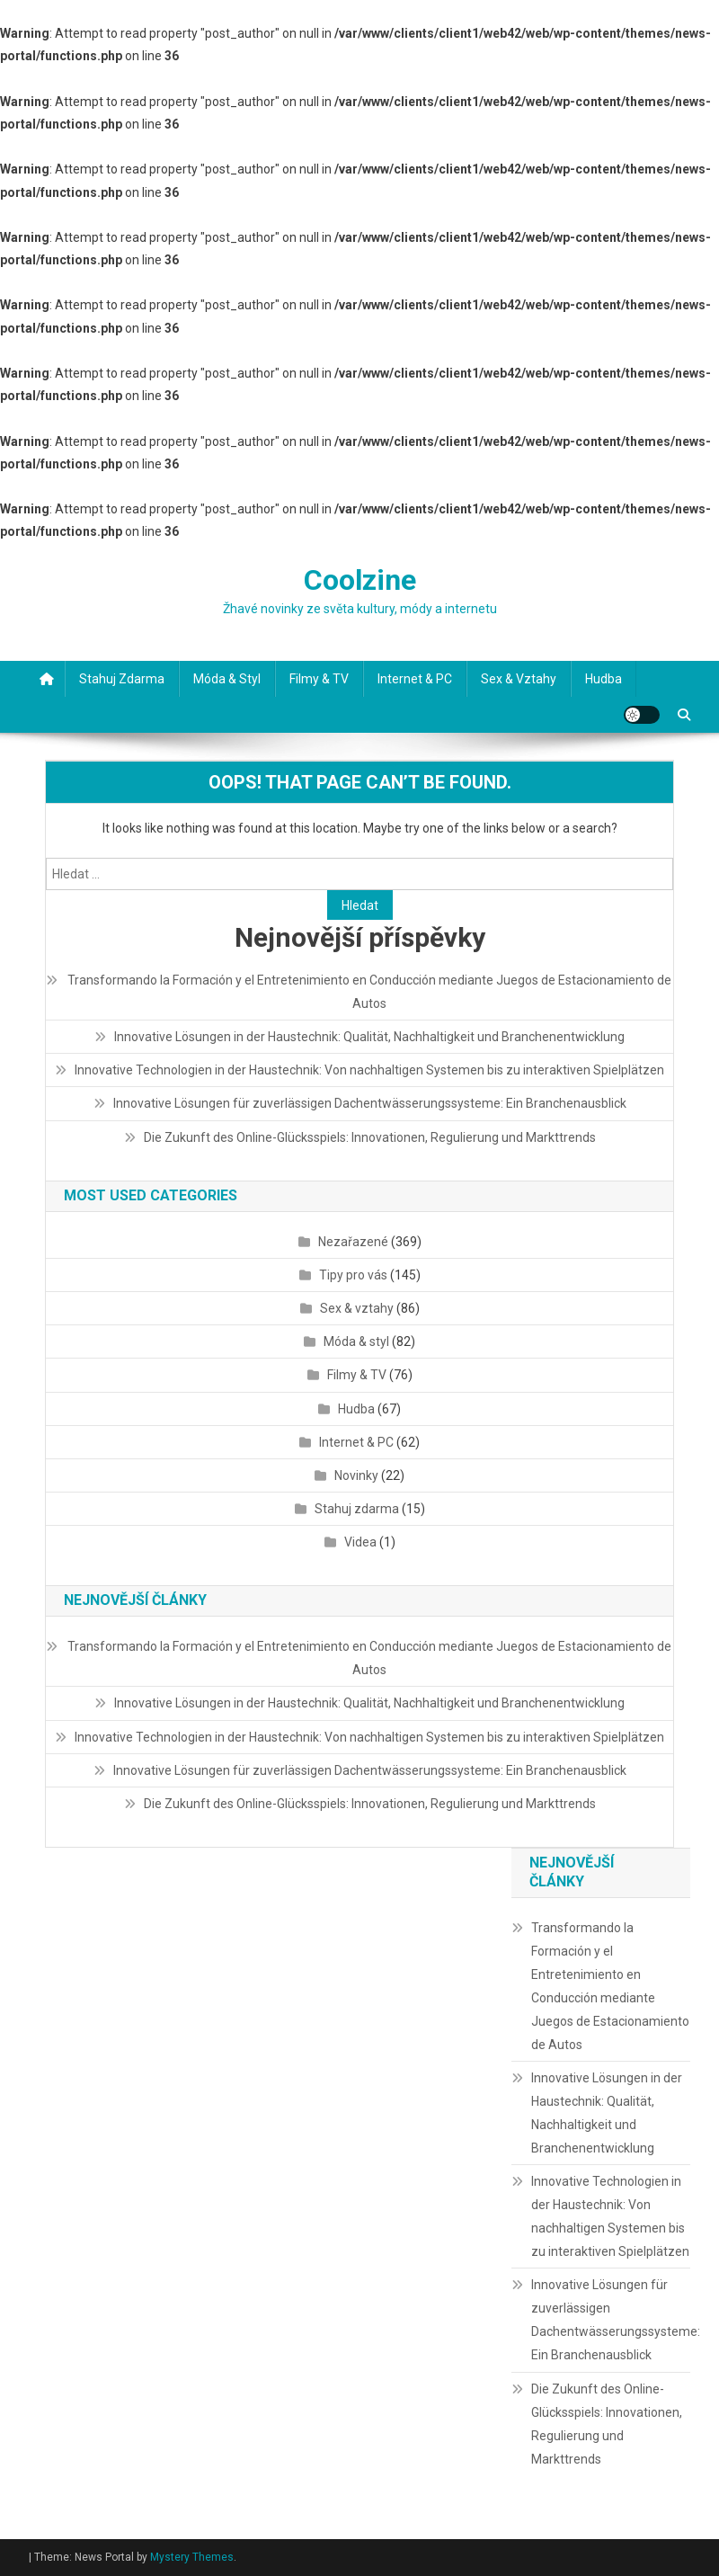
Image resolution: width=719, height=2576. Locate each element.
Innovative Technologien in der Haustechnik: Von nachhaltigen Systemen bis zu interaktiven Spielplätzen (369, 1070)
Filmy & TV (319, 679)
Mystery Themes (192, 2557)
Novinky (356, 1475)
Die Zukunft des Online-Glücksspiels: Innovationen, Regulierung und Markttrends (370, 1137)
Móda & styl (227, 679)
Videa (360, 1542)
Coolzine (360, 580)
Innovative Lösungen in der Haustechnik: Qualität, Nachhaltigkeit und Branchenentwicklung (369, 1037)
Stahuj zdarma (121, 679)
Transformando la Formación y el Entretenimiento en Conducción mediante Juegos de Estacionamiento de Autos (369, 992)
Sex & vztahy (518, 679)
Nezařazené (353, 1242)
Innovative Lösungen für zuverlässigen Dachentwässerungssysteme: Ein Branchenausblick (369, 1103)
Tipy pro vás (353, 1275)
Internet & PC (414, 679)
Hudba (603, 679)
